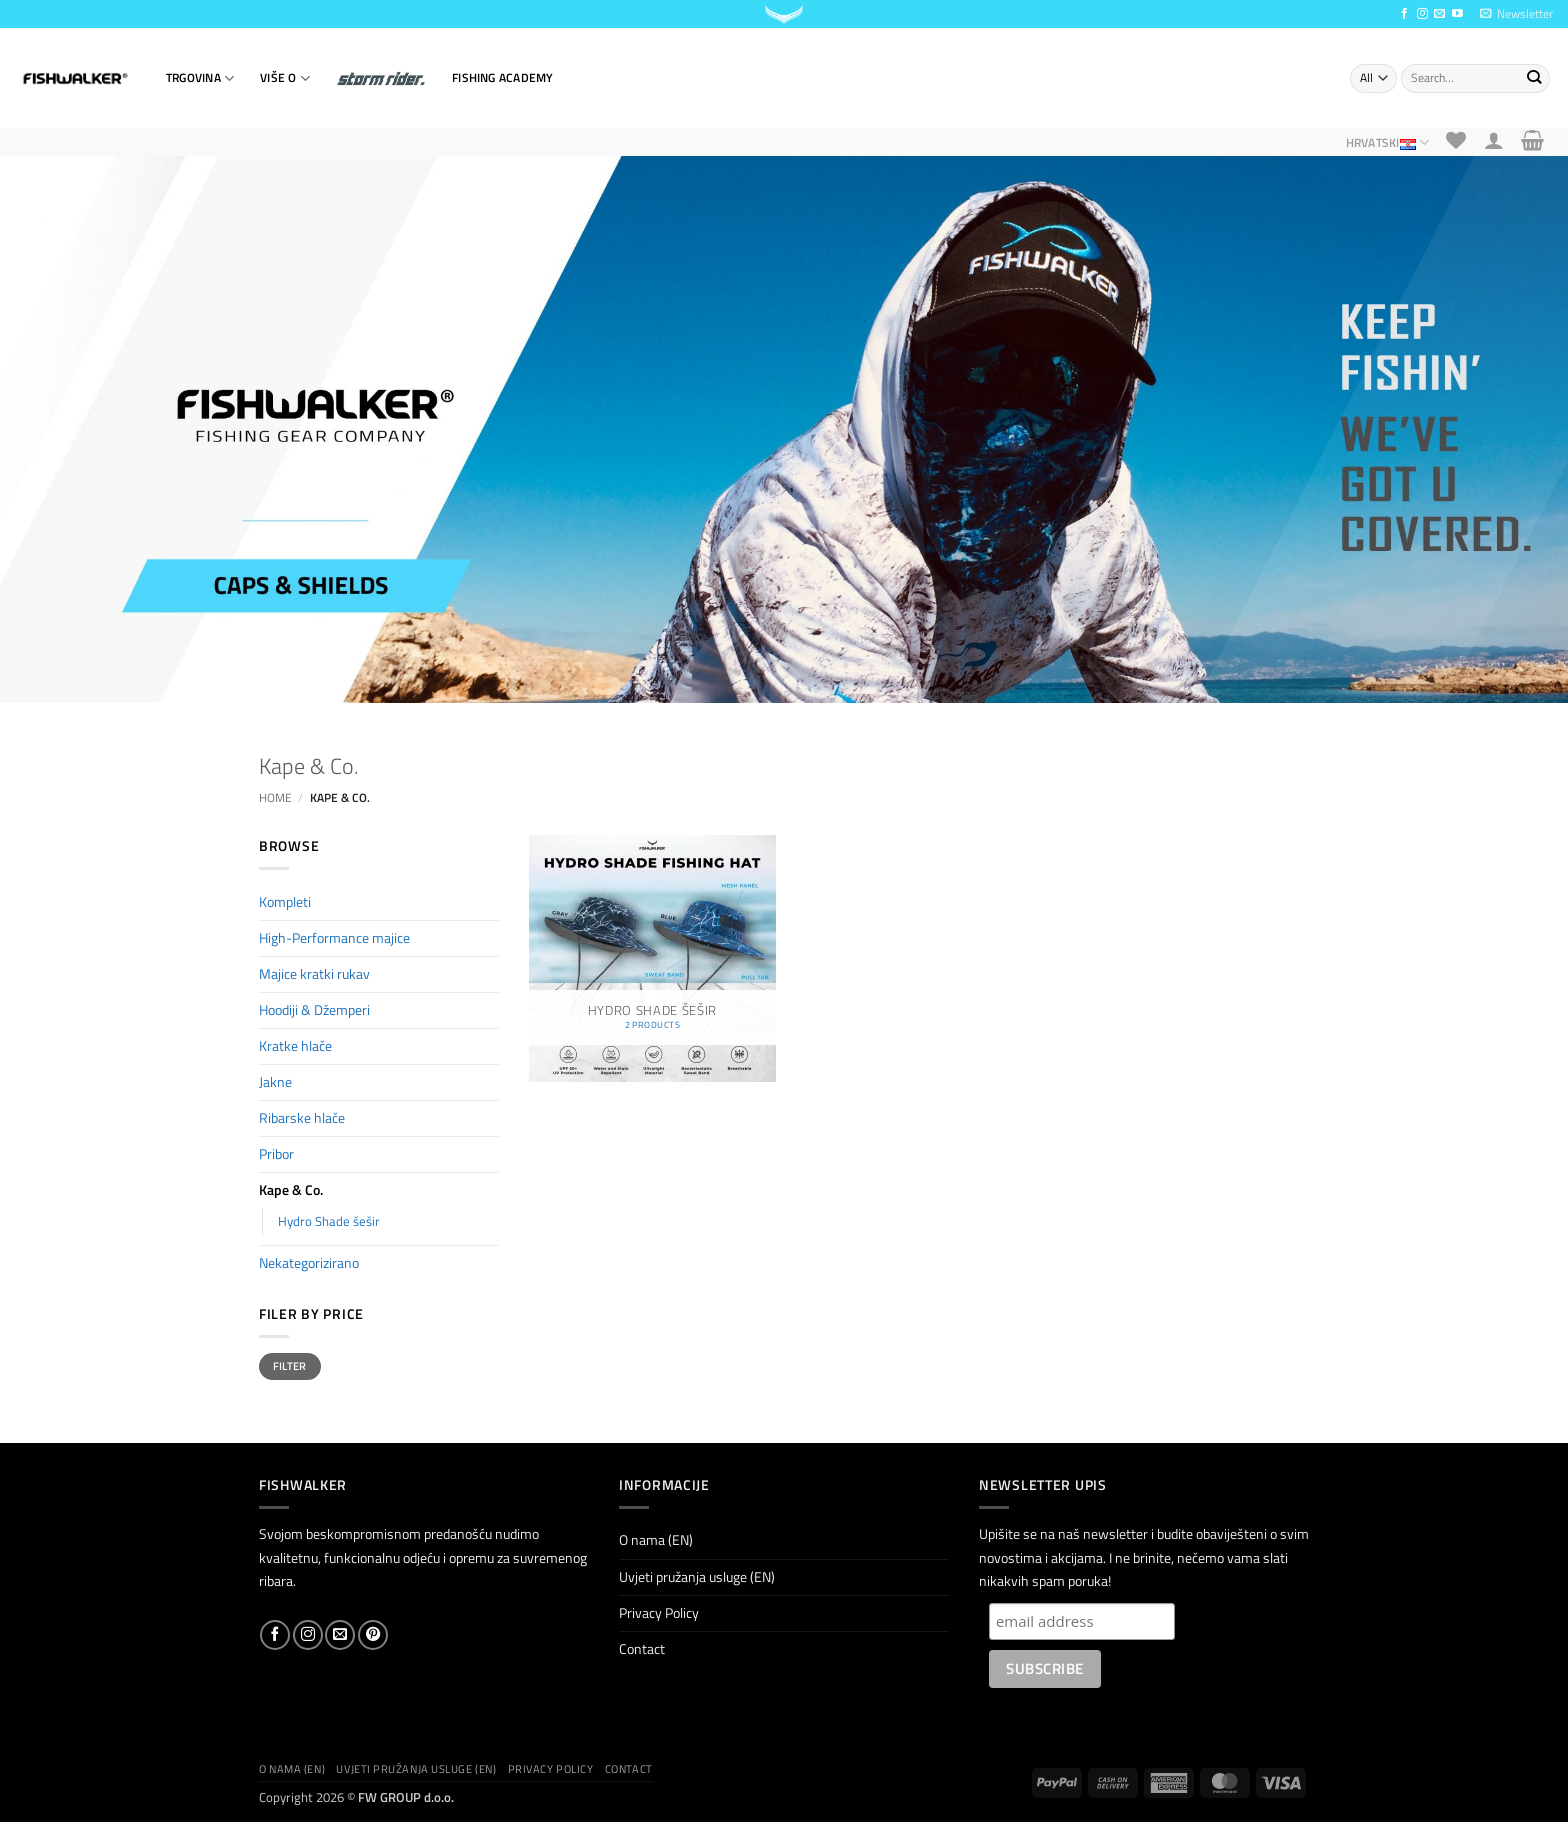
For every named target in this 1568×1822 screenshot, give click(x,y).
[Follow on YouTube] (1457, 14)
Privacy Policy (659, 1613)
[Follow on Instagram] (1422, 14)
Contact (642, 1649)
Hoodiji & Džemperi (314, 1010)
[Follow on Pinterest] (373, 1635)
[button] (1516, 14)
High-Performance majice (334, 938)
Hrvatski (1387, 142)
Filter (290, 1366)
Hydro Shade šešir (329, 1221)
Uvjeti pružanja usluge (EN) (697, 1577)
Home (275, 797)
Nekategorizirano (309, 1263)
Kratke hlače (295, 1046)
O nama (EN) (656, 1540)
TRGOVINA (200, 78)
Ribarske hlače (302, 1118)
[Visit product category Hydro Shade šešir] (652, 958)
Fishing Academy (502, 77)
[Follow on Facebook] (1404, 14)
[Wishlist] (1456, 140)
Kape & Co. (291, 1190)
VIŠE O (285, 78)
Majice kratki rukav (314, 974)
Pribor (276, 1154)
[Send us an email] (1439, 14)
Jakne (275, 1082)
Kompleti (285, 902)
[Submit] (1533, 78)
